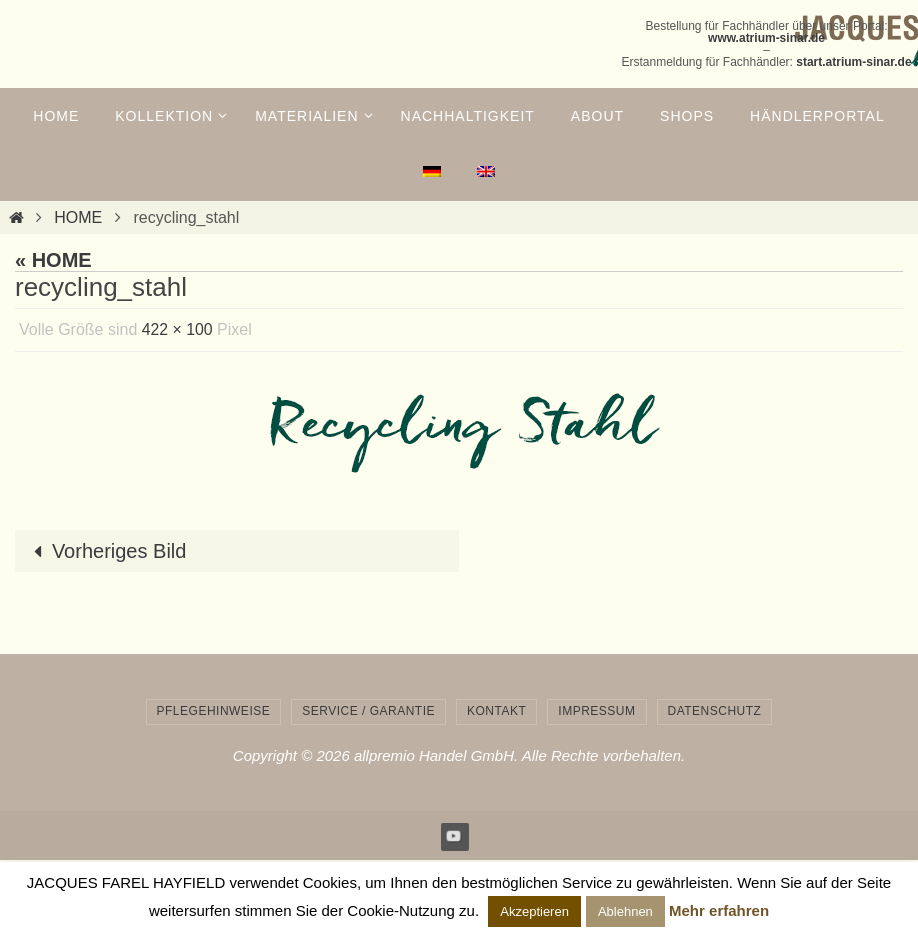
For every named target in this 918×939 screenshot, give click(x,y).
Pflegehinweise (214, 711)
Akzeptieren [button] (534, 911)
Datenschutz (715, 711)
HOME (78, 217)
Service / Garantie (368, 711)
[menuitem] (432, 172)
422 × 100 (178, 329)
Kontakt (496, 711)
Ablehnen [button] (625, 911)
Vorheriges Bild (105, 551)
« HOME (53, 260)
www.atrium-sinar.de (766, 38)
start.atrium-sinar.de (853, 62)
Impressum (596, 711)
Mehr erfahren (719, 910)
